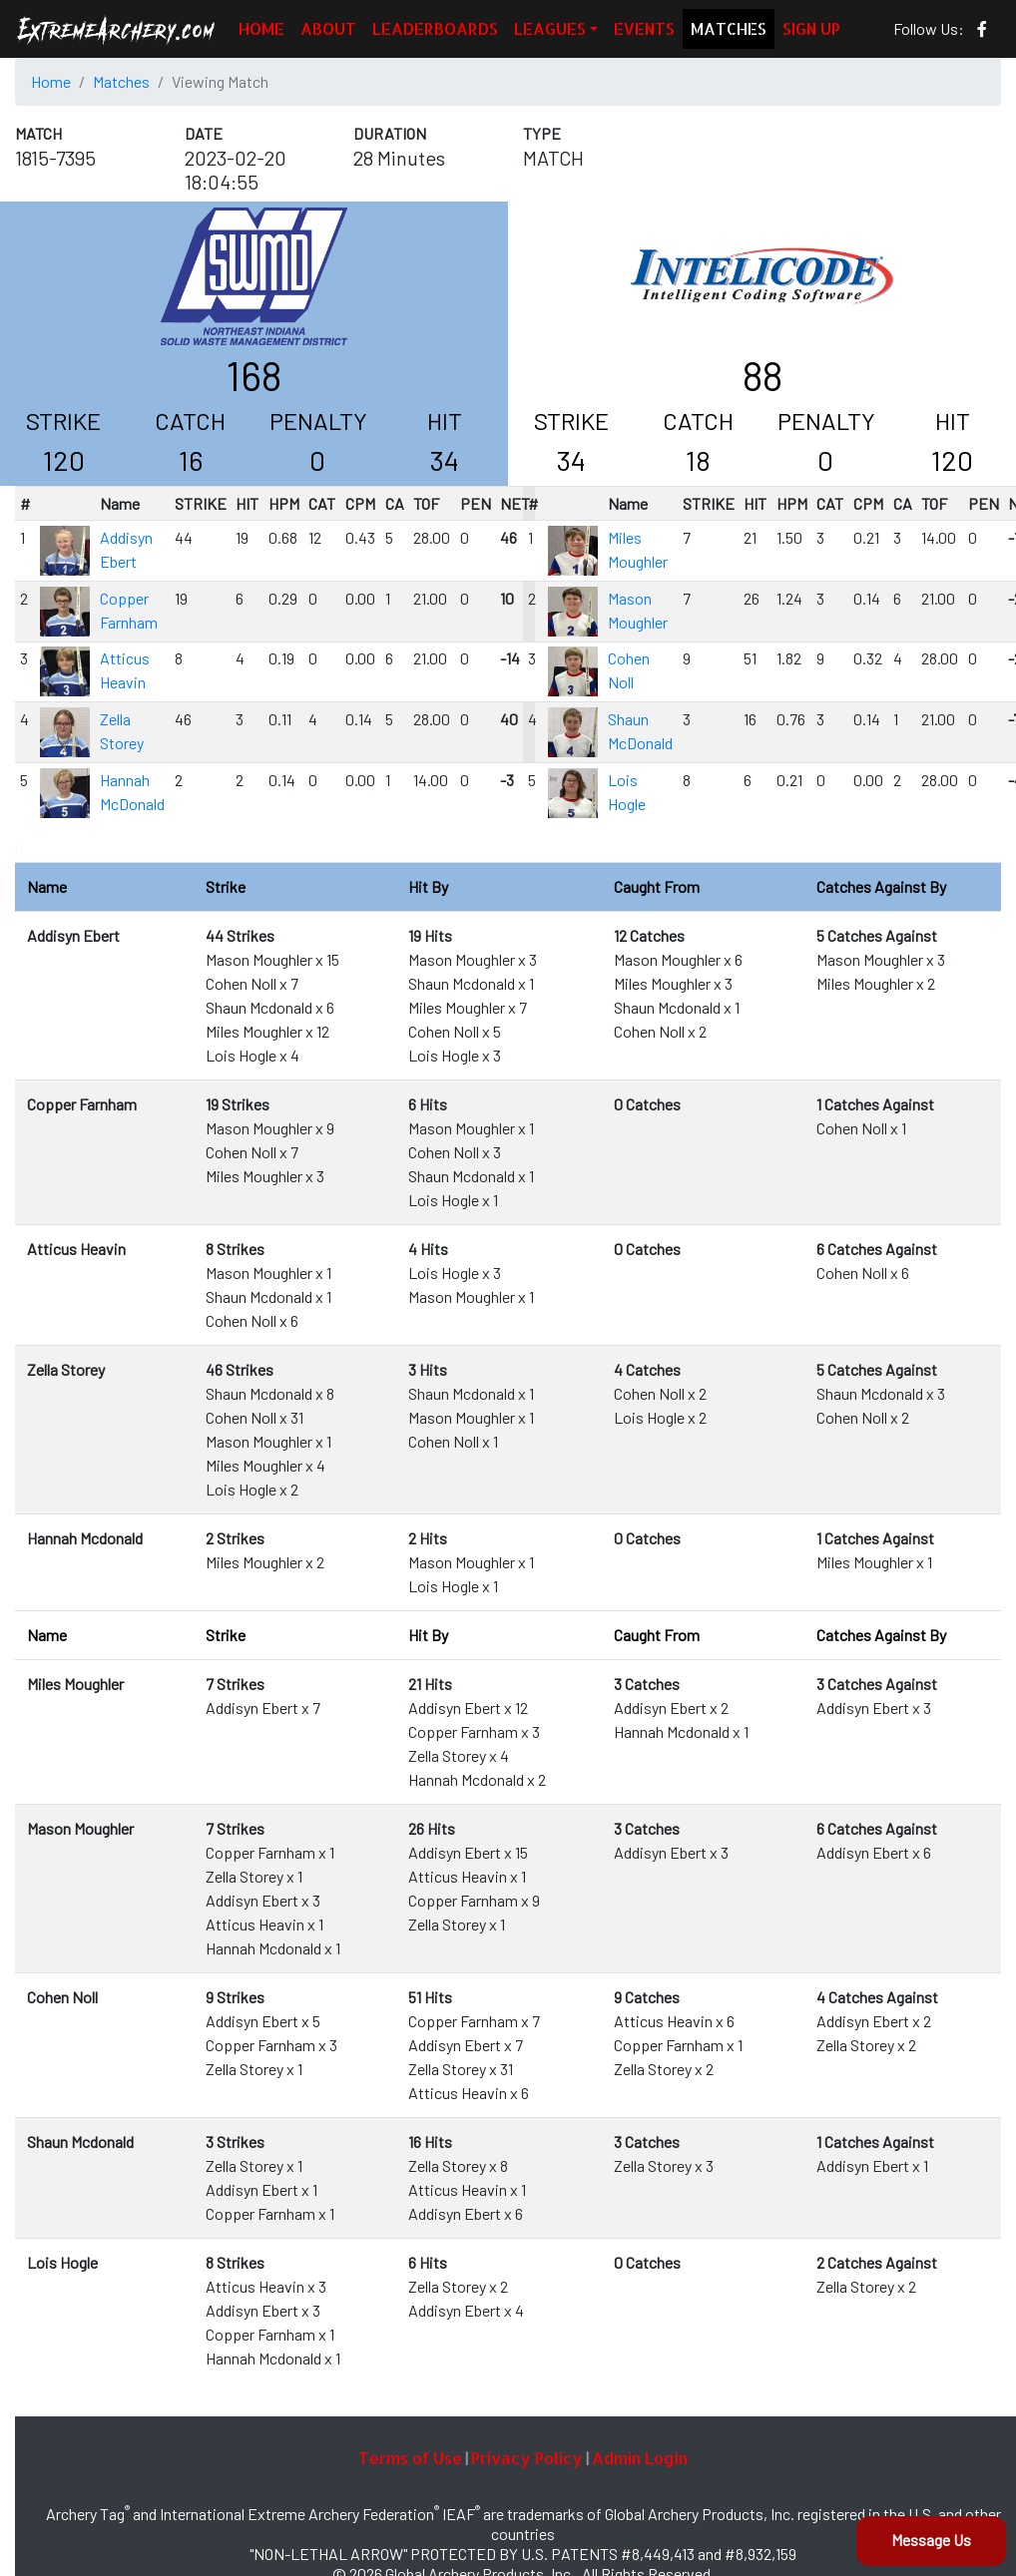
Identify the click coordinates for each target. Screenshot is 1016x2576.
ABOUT (328, 28)
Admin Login (640, 2457)
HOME (261, 28)
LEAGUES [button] (550, 28)
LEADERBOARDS (435, 28)
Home (51, 81)
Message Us (931, 2539)
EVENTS (644, 28)
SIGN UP (811, 28)
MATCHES (728, 28)
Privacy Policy (527, 2457)
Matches (121, 81)
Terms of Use (410, 2457)
